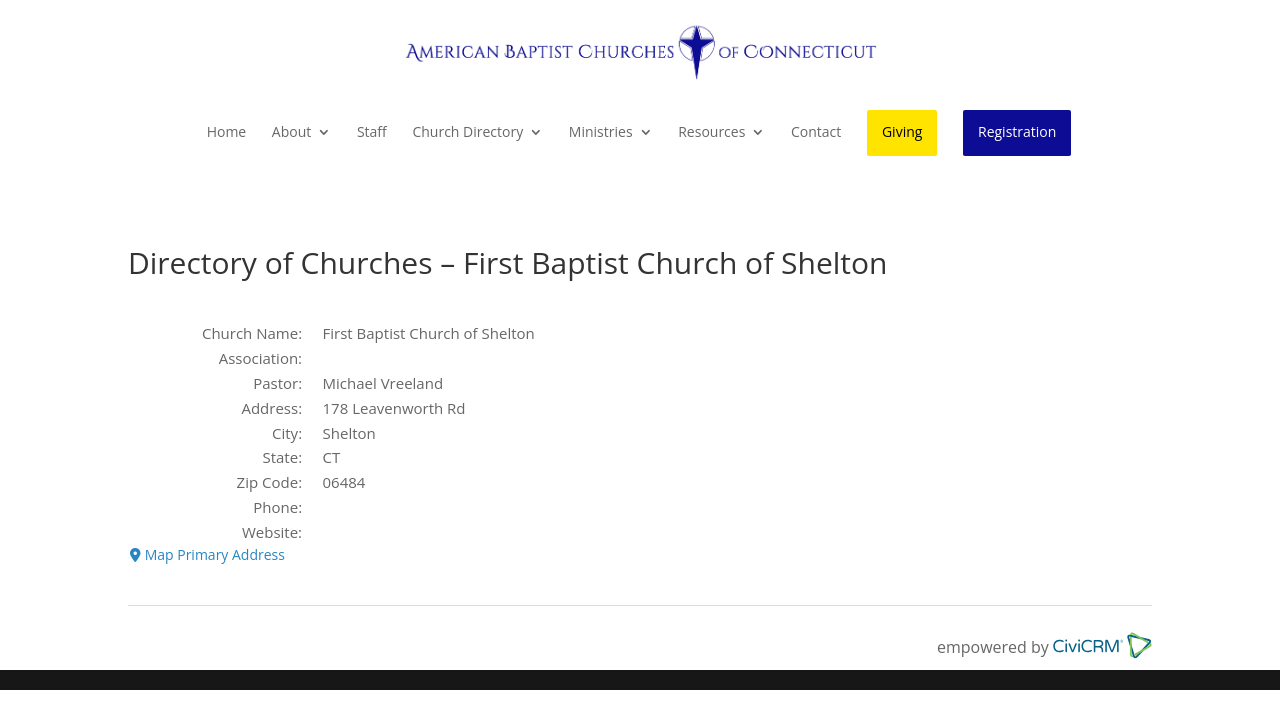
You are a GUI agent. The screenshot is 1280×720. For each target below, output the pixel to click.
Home (227, 133)
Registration (1017, 131)
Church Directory (467, 133)
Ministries (601, 133)
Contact (816, 133)
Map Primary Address (207, 554)
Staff (372, 133)
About (291, 133)
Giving (902, 131)
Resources (711, 133)
